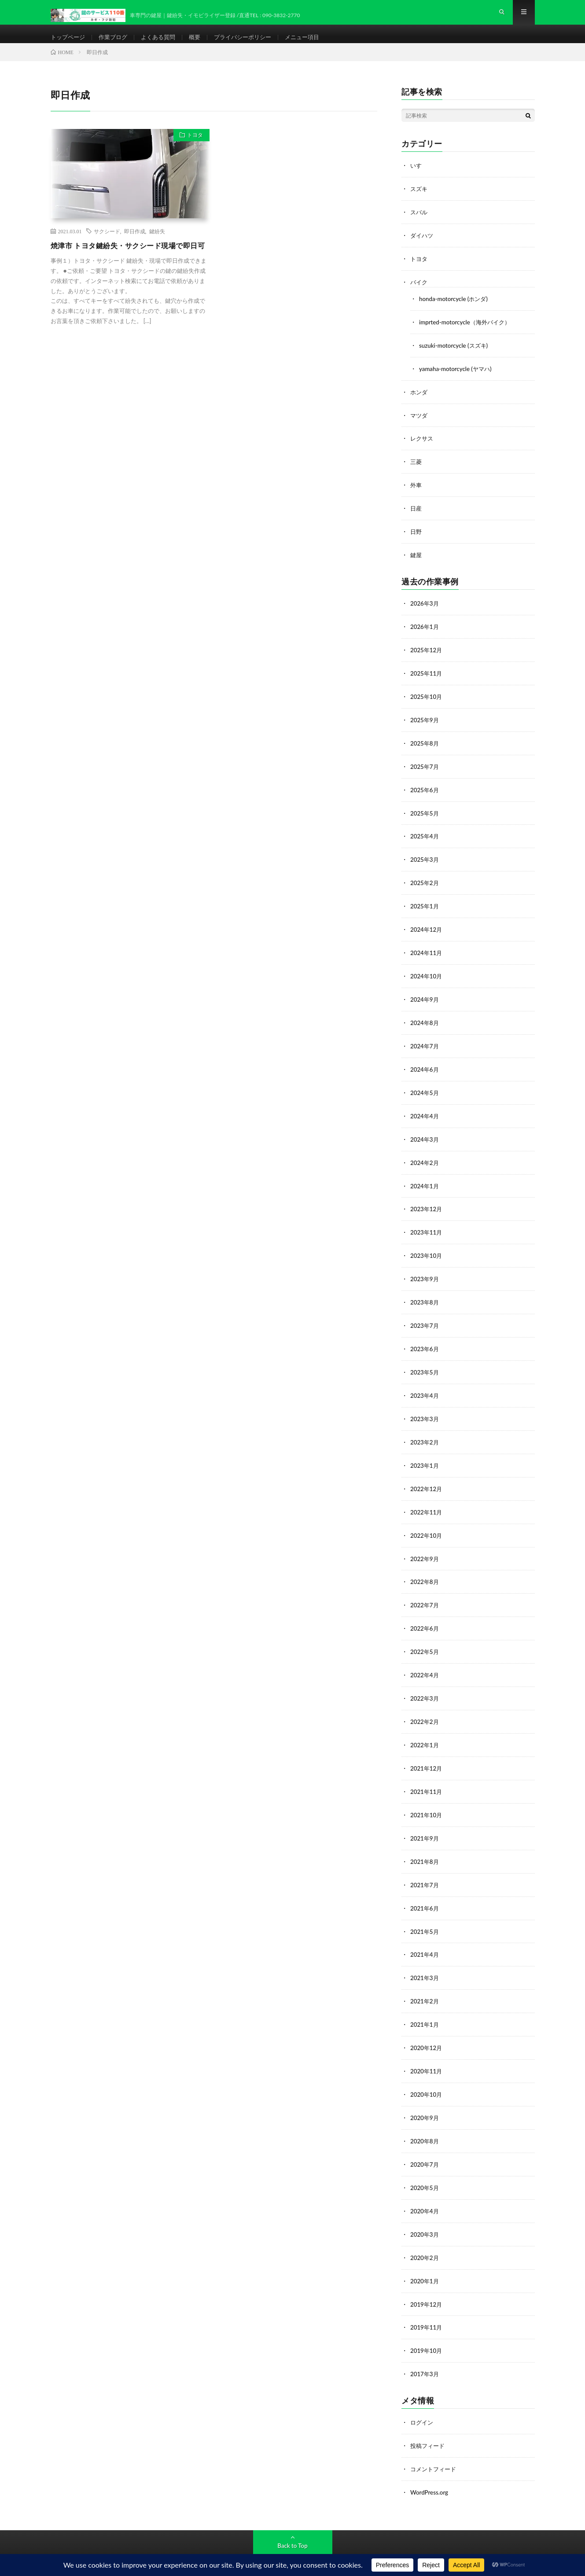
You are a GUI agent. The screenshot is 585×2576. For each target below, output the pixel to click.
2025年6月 (425, 793)
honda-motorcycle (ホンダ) (455, 310)
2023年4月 (425, 1388)
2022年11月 (427, 1502)
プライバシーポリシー (253, 44)
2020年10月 (427, 2074)
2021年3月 (425, 1960)
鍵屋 (416, 562)
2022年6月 (425, 1617)
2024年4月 (425, 1113)
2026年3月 (425, 610)
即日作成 (134, 245)
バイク (419, 294)
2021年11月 (427, 1777)
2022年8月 (425, 1571)
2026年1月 (425, 632)
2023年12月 (427, 1205)
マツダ (419, 424)
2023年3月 (425, 1411)
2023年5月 (425, 1365)
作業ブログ (116, 44)
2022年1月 (425, 1731)
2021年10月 (427, 1800)
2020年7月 (425, 2143)
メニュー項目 (316, 44)
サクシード (107, 245)
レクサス (422, 447)
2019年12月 (427, 2280)
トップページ (69, 44)
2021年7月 (425, 1868)
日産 (416, 516)
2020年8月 (425, 2120)
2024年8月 (425, 1021)
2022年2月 (425, 1708)
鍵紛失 (157, 245)
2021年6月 (425, 1891)
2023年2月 (425, 1433)
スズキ (419, 202)
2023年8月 (425, 1296)
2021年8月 (425, 1845)
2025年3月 (425, 861)
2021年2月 (425, 1983)
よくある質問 (164, 44)
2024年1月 (425, 1182)
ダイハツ (422, 248)
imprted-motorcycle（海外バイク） (467, 333)
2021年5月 (425, 1914)
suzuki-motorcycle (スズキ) (455, 356)
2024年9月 (425, 999)
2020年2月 (425, 2234)
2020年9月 (425, 2097)
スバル (419, 225)
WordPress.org (430, 2465)
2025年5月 (425, 815)
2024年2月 (425, 1159)
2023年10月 (427, 1250)
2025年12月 (427, 655)
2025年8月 (425, 747)
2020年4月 (425, 2189)
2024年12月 (427, 930)
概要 (202, 44)
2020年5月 (425, 2166)
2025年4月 (425, 838)
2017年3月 (425, 2349)
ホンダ (419, 401)
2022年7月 (425, 1594)
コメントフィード (435, 2443)
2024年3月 (425, 1136)
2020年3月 (425, 2212)
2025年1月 (425, 907)
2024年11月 (427, 953)
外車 (416, 493)
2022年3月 (425, 1685)
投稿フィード (428, 2420)
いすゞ (419, 179)
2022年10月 (427, 1525)
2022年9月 (425, 1548)
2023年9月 (425, 1273)
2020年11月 (427, 2051)
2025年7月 (425, 770)
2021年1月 (425, 2006)
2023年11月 (427, 1227)
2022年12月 (427, 1479)
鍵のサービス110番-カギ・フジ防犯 (149, 2549)
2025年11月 (427, 678)
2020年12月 (427, 2028)
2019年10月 (427, 2326)
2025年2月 (425, 884)
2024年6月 (425, 1067)
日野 (416, 539)
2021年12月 (427, 1754)
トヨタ (192, 150)
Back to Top (293, 2518)
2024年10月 (427, 976)
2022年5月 (425, 1639)
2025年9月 (425, 724)
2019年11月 (427, 2303)
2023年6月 (425, 1342)
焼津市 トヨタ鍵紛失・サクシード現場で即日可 (129, 265)
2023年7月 (425, 1319)
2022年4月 (425, 1662)
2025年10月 (427, 701)
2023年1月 (425, 1456)
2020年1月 (425, 2257)
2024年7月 (425, 1044)
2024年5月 (425, 1090)
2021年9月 (425, 1822)
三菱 (416, 470)
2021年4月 (425, 1937)
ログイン (422, 2397)
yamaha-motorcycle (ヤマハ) (457, 378)
